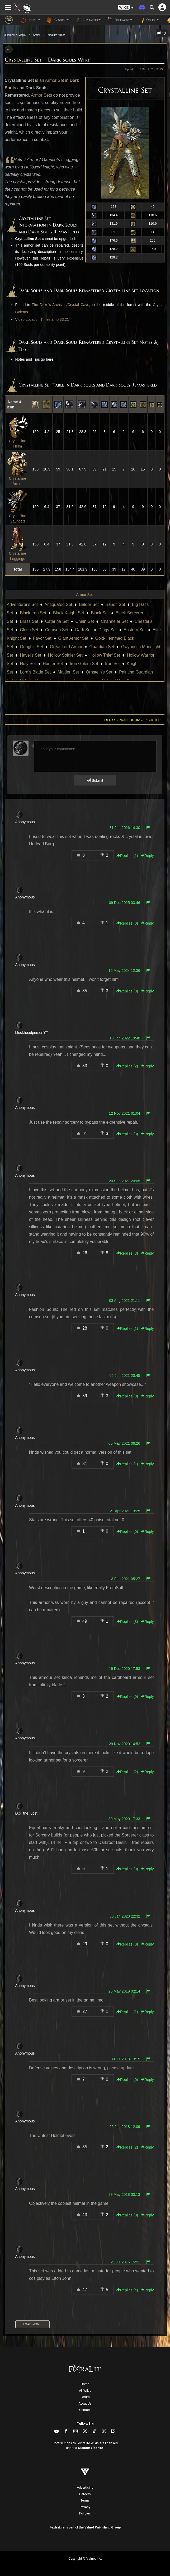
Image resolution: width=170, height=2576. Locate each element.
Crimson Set (56, 630)
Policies (85, 2513)
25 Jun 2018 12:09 (125, 2127)
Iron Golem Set (84, 663)
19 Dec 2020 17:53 (124, 1668)
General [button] (57, 20)
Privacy (85, 2507)
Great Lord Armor (66, 646)
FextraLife (57, 2527)
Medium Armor (56, 35)
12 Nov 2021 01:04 (124, 1113)
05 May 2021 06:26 (124, 1443)
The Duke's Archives (49, 305)
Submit (95, 780)
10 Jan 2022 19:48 (125, 1038)
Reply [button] (147, 856)
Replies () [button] (127, 856)
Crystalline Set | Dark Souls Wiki (47, 59)
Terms (85, 2500)
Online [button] (148, 20)
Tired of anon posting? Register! (132, 720)
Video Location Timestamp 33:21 (42, 319)
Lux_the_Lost (26, 1813)
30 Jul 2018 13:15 (125, 2059)
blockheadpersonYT (31, 1032)
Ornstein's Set (99, 672)
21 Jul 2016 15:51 (125, 2262)
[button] (126, 7)
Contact (85, 2410)
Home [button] (30, 20)
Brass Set (29, 621)
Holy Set (28, 663)
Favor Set (42, 638)
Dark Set (83, 630)
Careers (85, 2494)
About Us (85, 2403)
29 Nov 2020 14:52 (124, 1744)
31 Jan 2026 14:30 (125, 828)
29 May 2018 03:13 (124, 2194)
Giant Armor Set (73, 638)
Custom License (90, 2448)
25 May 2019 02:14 (124, 1991)
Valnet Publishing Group (102, 2527)
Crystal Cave (78, 305)
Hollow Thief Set (104, 655)
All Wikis (85, 2391)
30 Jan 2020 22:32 (125, 1916)
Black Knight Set (68, 613)
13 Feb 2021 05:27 (124, 1579)
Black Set (100, 613)
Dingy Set (107, 630)
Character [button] (87, 20)
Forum (85, 2397)
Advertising (85, 2487)
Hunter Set (53, 663)
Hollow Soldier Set (65, 655)
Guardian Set (101, 646)
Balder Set (89, 604)
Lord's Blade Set (35, 672)
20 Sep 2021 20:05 (124, 1181)
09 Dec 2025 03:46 (124, 903)
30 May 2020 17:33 (124, 1819)
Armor (36, 35)
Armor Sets (41, 95)
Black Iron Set (33, 613)
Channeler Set (114, 621)
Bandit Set (115, 604)
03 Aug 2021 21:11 (124, 1300)
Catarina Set (57, 621)
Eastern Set (135, 630)
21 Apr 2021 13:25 (125, 1511)
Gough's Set (31, 646)
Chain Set (84, 621)
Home (85, 2384)
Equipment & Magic (14, 35)
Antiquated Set (58, 604)
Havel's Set (30, 655)
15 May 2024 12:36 (124, 970)
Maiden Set (68, 672)
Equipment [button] (119, 20)
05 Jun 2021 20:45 (125, 1375)
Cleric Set (29, 630)
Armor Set (54, 80)
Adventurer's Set (22, 604)
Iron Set (112, 663)
